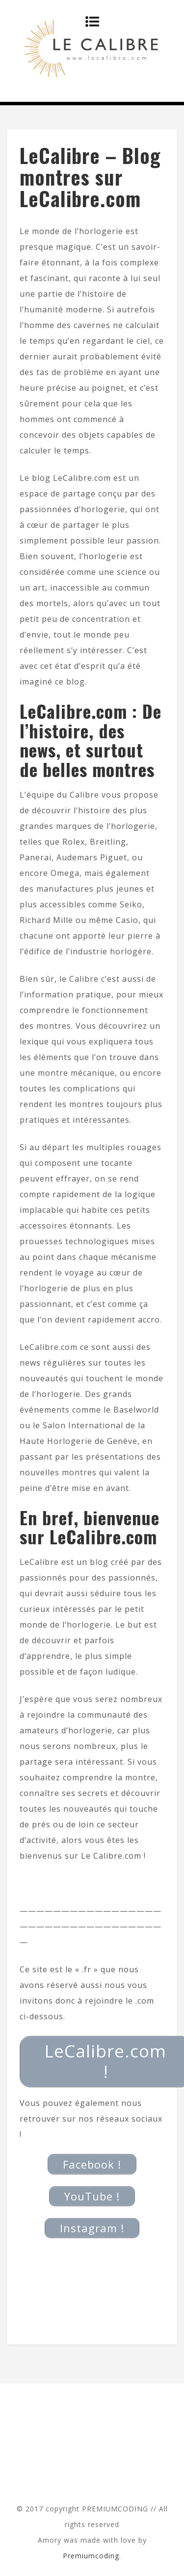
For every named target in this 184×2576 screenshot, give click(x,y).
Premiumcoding (91, 2555)
